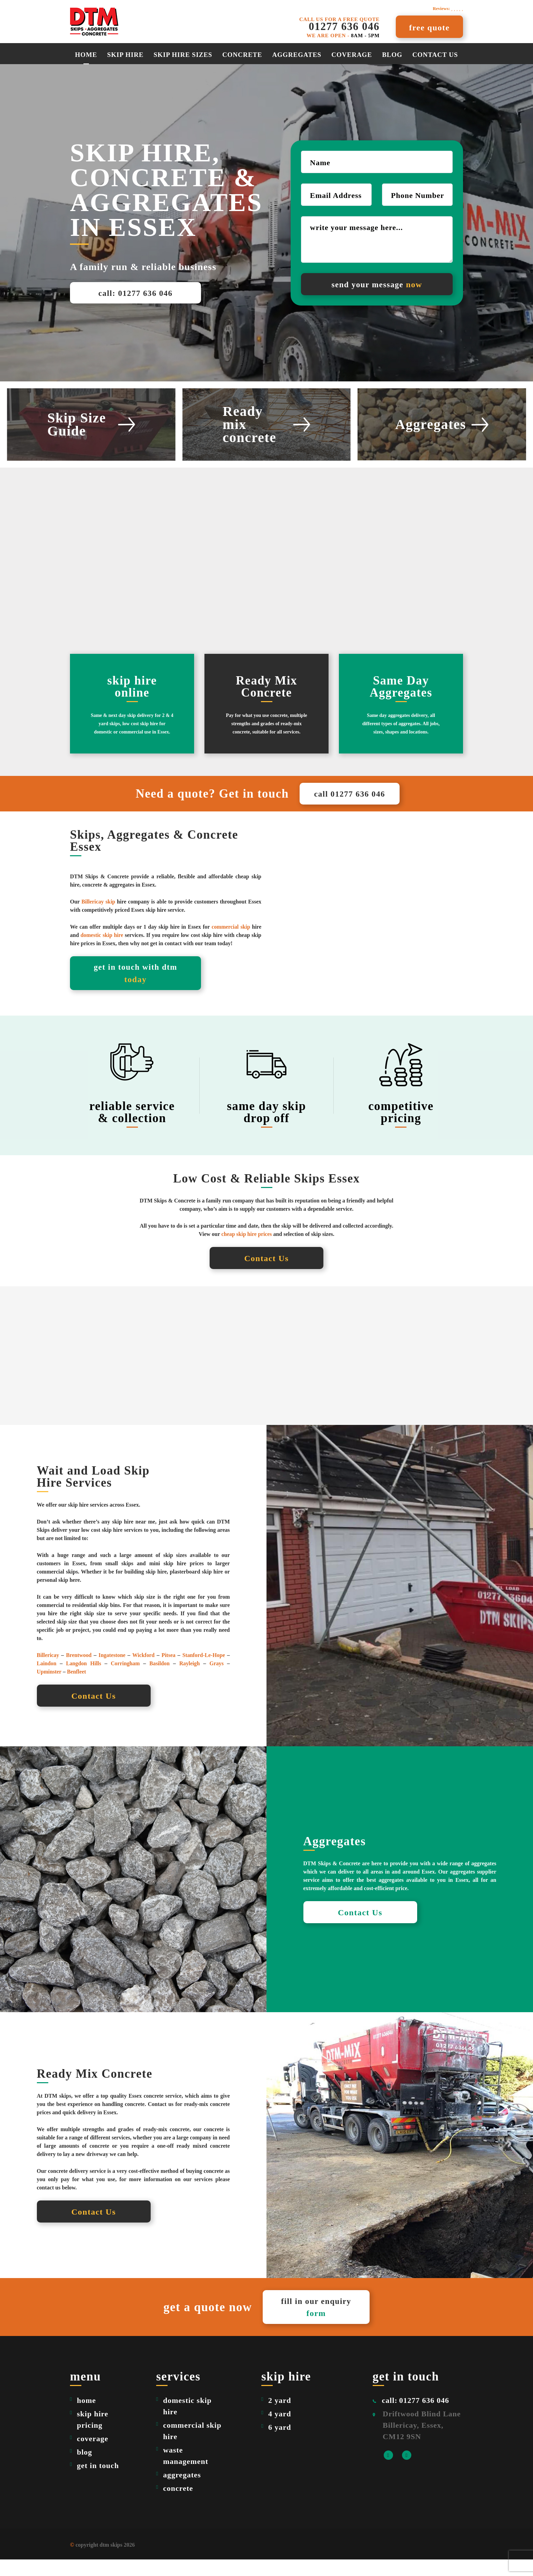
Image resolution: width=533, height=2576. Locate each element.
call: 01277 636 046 (135, 293)
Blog (392, 54)
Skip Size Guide (91, 425)
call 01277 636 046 (350, 801)
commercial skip (230, 940)
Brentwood (79, 1670)
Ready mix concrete (266, 425)
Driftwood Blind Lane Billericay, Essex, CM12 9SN (422, 2441)
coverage (92, 2455)
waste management (185, 2472)
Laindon (47, 1678)
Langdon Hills (83, 1678)
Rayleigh (189, 1678)
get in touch (98, 2482)
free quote (429, 27)
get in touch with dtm (135, 987)
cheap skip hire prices (246, 1249)
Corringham (125, 1678)
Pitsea (168, 1670)
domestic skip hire (101, 949)
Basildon (159, 1678)
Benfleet (77, 1687)
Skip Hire (125, 54)
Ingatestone (112, 1670)
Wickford (143, 1670)
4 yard (279, 2430)
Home (86, 54)
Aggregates (441, 425)
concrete (178, 2504)
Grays (216, 1678)
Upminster (49, 1687)
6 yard (279, 2443)
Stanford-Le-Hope (203, 1670)
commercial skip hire (192, 2447)
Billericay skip (98, 915)
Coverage (351, 54)
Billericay (48, 1670)
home (86, 2417)
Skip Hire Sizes (182, 54)
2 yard (279, 2417)
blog (84, 2468)
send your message (376, 284)
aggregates (297, 54)
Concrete (242, 54)
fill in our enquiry (317, 2323)
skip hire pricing (92, 2436)
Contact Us (435, 54)
